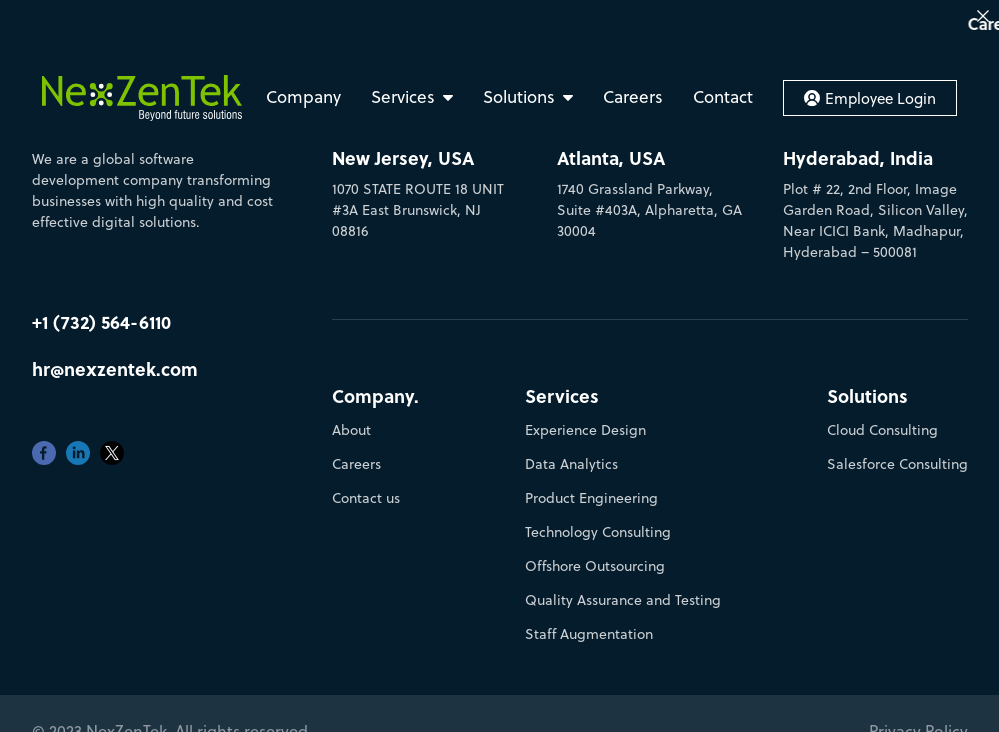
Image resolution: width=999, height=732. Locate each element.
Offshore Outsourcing (595, 555)
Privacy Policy (918, 720)
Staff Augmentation (589, 623)
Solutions (519, 97)
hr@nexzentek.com (115, 357)
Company (303, 97)
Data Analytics (571, 453)
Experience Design (585, 419)
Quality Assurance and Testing (623, 589)
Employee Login (870, 98)
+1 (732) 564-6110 (101, 310)
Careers (633, 97)
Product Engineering (591, 487)
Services (403, 97)
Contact (723, 97)
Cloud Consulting (882, 419)
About (351, 419)
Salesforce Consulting (897, 453)
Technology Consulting (598, 521)
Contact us (366, 487)
